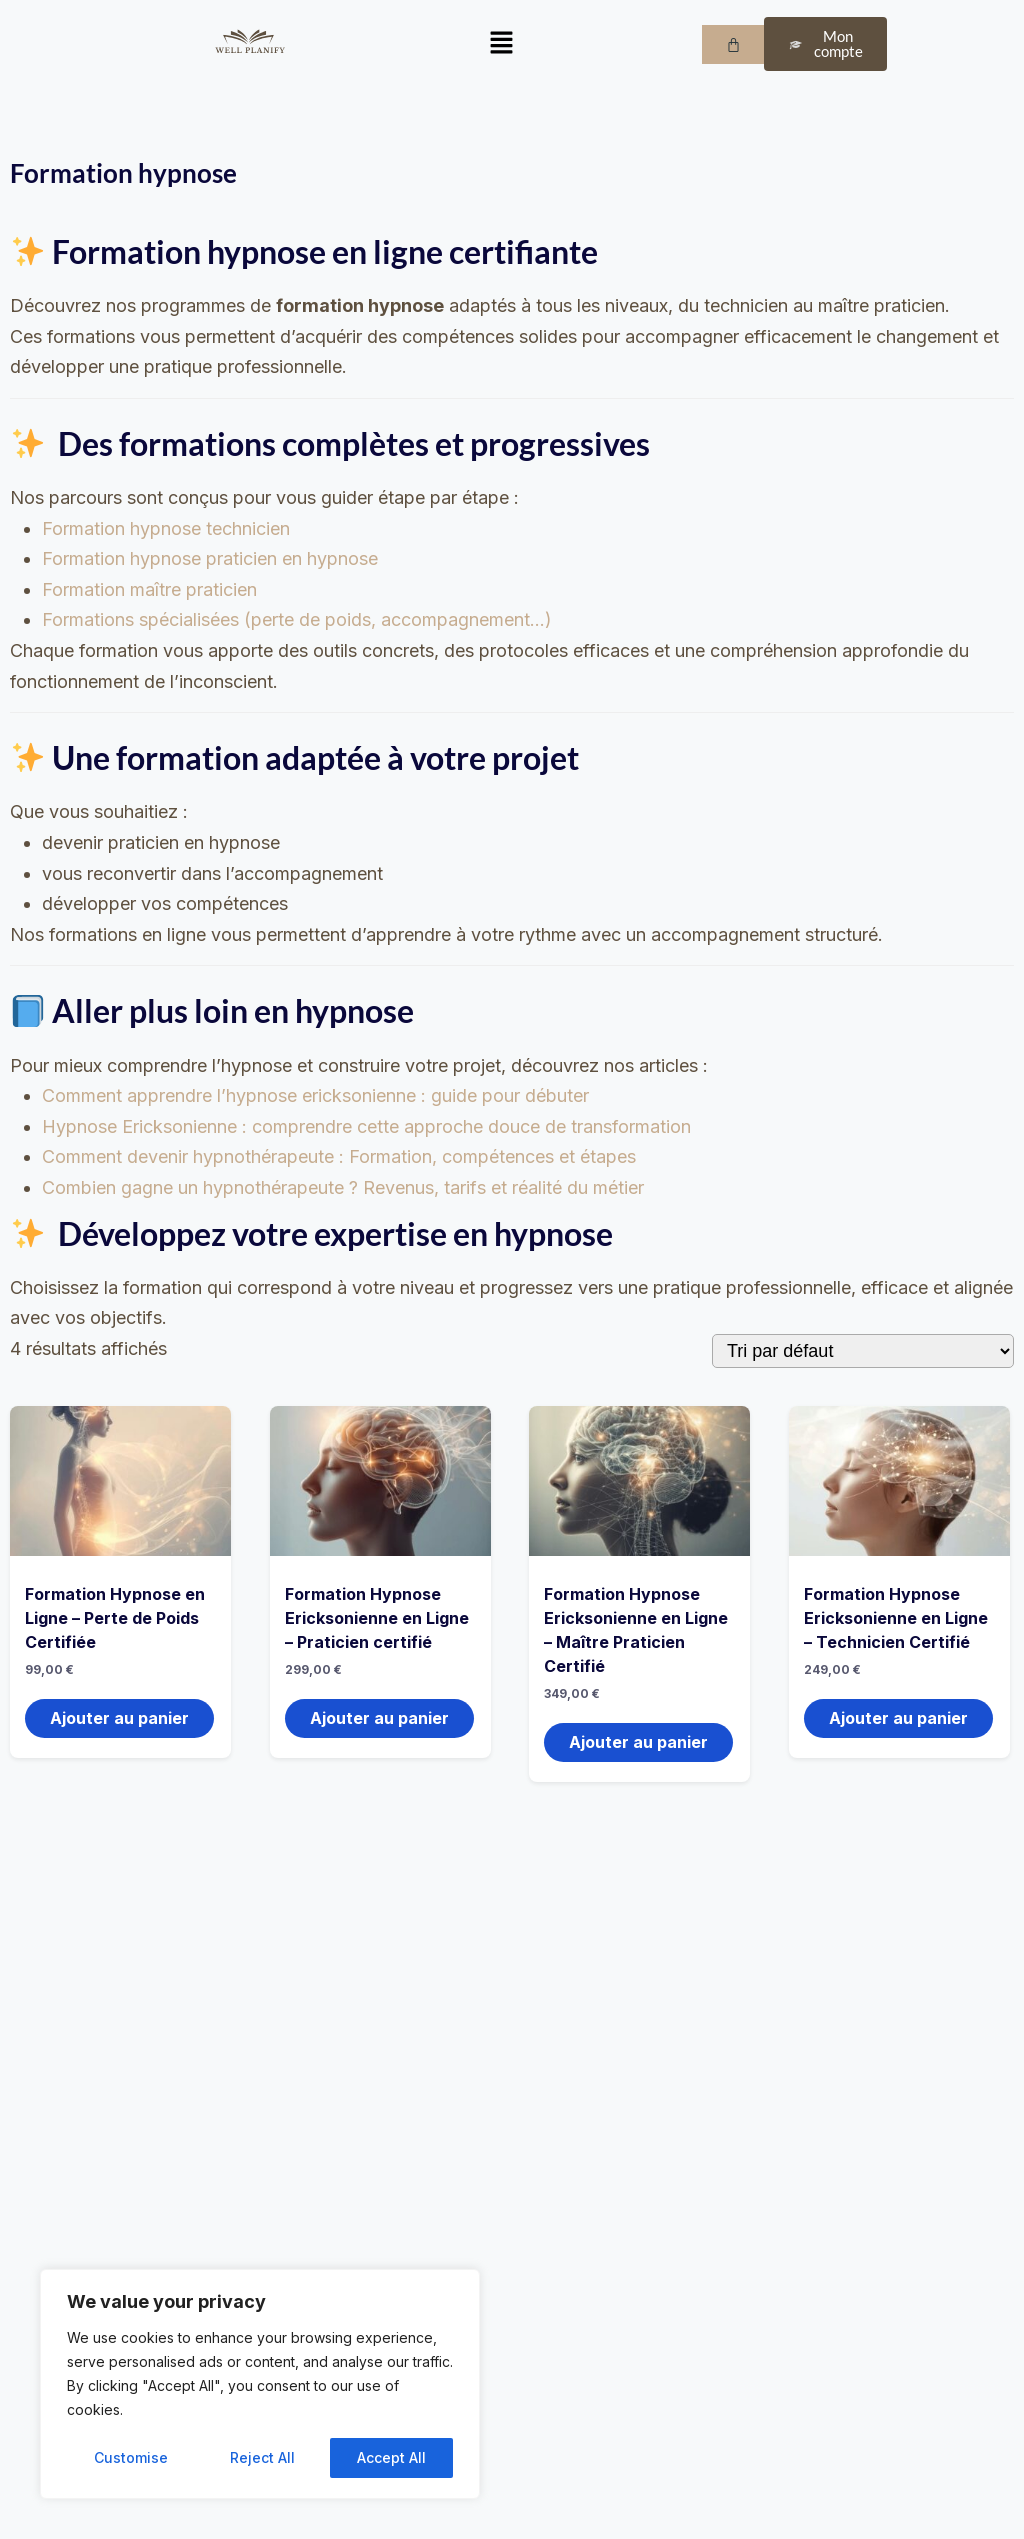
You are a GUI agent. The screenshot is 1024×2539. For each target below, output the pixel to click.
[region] (260, 2384)
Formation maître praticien (149, 589)
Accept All (391, 2457)
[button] (501, 44)
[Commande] (863, 1351)
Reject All (262, 2457)
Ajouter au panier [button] (119, 1718)
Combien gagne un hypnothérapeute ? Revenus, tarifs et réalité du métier (343, 1187)
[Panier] (733, 44)
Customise (131, 2457)
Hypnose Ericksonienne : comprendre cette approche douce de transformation (366, 1126)
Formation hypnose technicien (166, 528)
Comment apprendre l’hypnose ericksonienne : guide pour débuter (315, 1095)
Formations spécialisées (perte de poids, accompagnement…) (297, 619)
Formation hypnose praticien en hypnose (210, 558)
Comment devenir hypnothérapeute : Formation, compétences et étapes (339, 1156)
